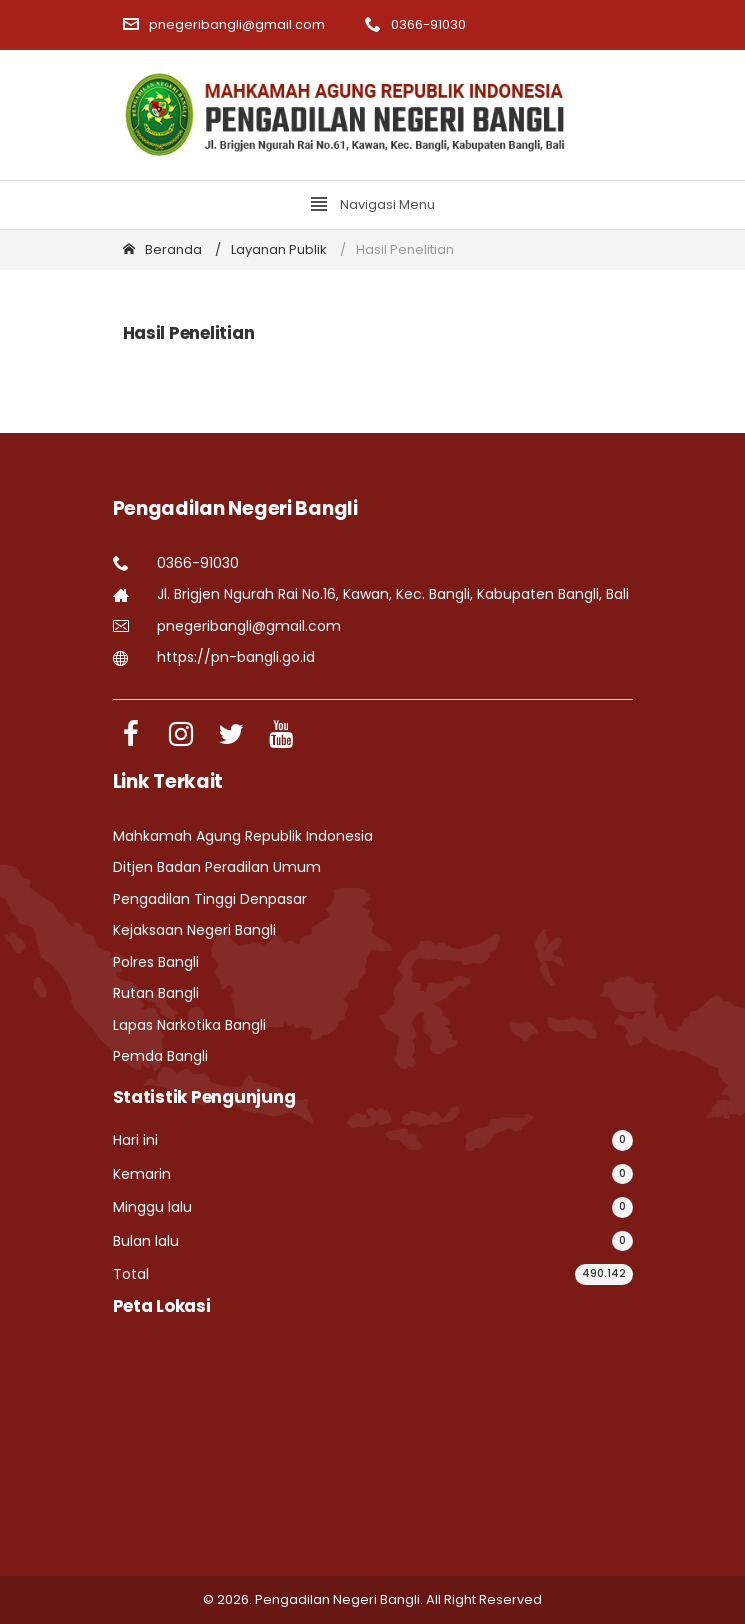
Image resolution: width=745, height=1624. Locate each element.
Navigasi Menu (373, 204)
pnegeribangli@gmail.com (224, 24)
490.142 (604, 1273)
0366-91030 (415, 24)
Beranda (162, 249)
